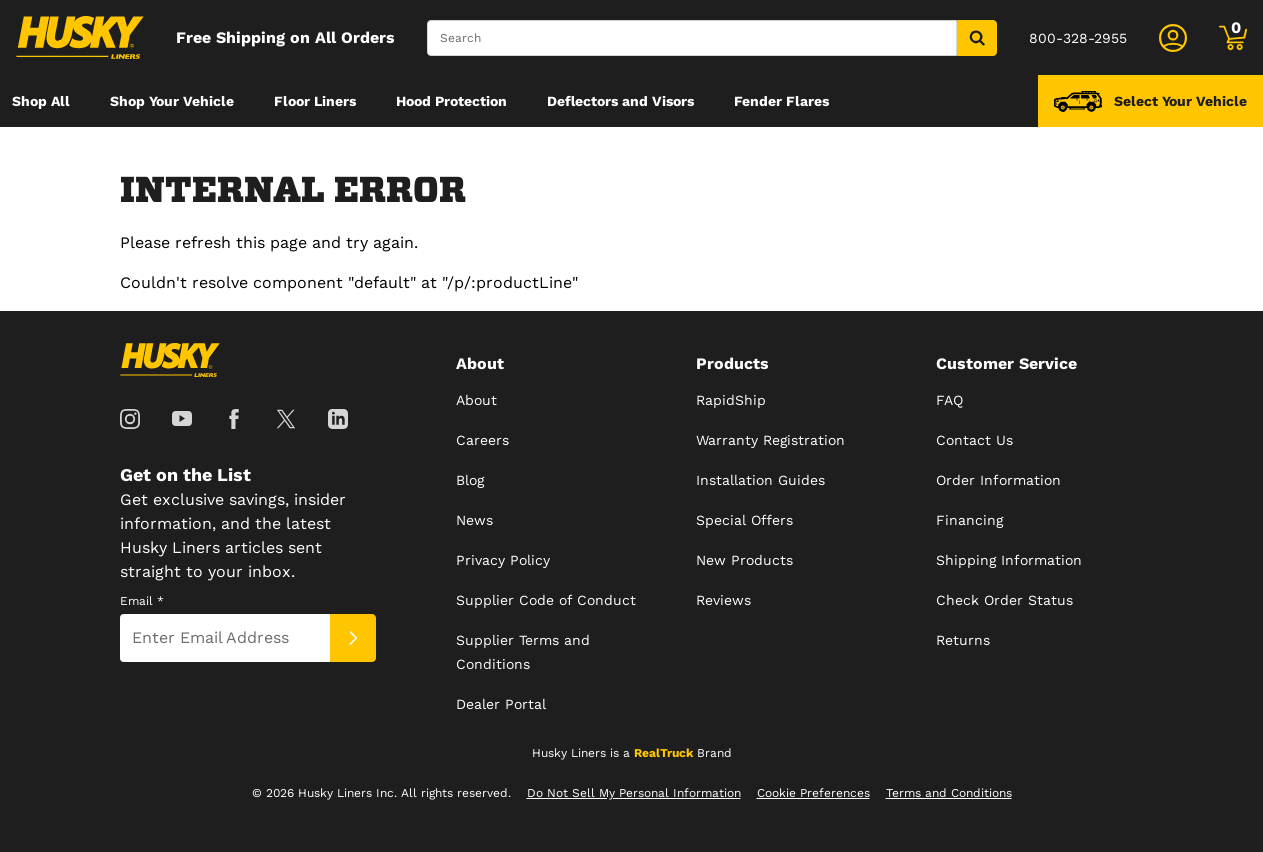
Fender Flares (781, 101)
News (474, 520)
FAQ (949, 400)
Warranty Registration (770, 440)
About (476, 400)
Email (142, 601)
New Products (744, 560)
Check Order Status (1004, 600)
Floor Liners (315, 101)
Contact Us (974, 440)
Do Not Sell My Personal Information (634, 793)
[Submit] (353, 638)
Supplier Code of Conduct (546, 600)
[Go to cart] (1233, 38)
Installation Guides (760, 480)
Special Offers (744, 520)
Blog (470, 480)
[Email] (225, 638)
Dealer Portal (501, 704)
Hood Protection (451, 101)
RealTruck (663, 753)
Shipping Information (1009, 560)
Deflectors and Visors (620, 101)
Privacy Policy (503, 560)
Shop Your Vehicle (172, 101)
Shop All (41, 101)
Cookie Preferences (813, 793)
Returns (963, 640)
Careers (482, 440)
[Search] (692, 38)
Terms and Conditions (949, 793)
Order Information (998, 480)
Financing (969, 520)
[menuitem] (41, 101)
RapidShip (731, 400)
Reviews (723, 600)
